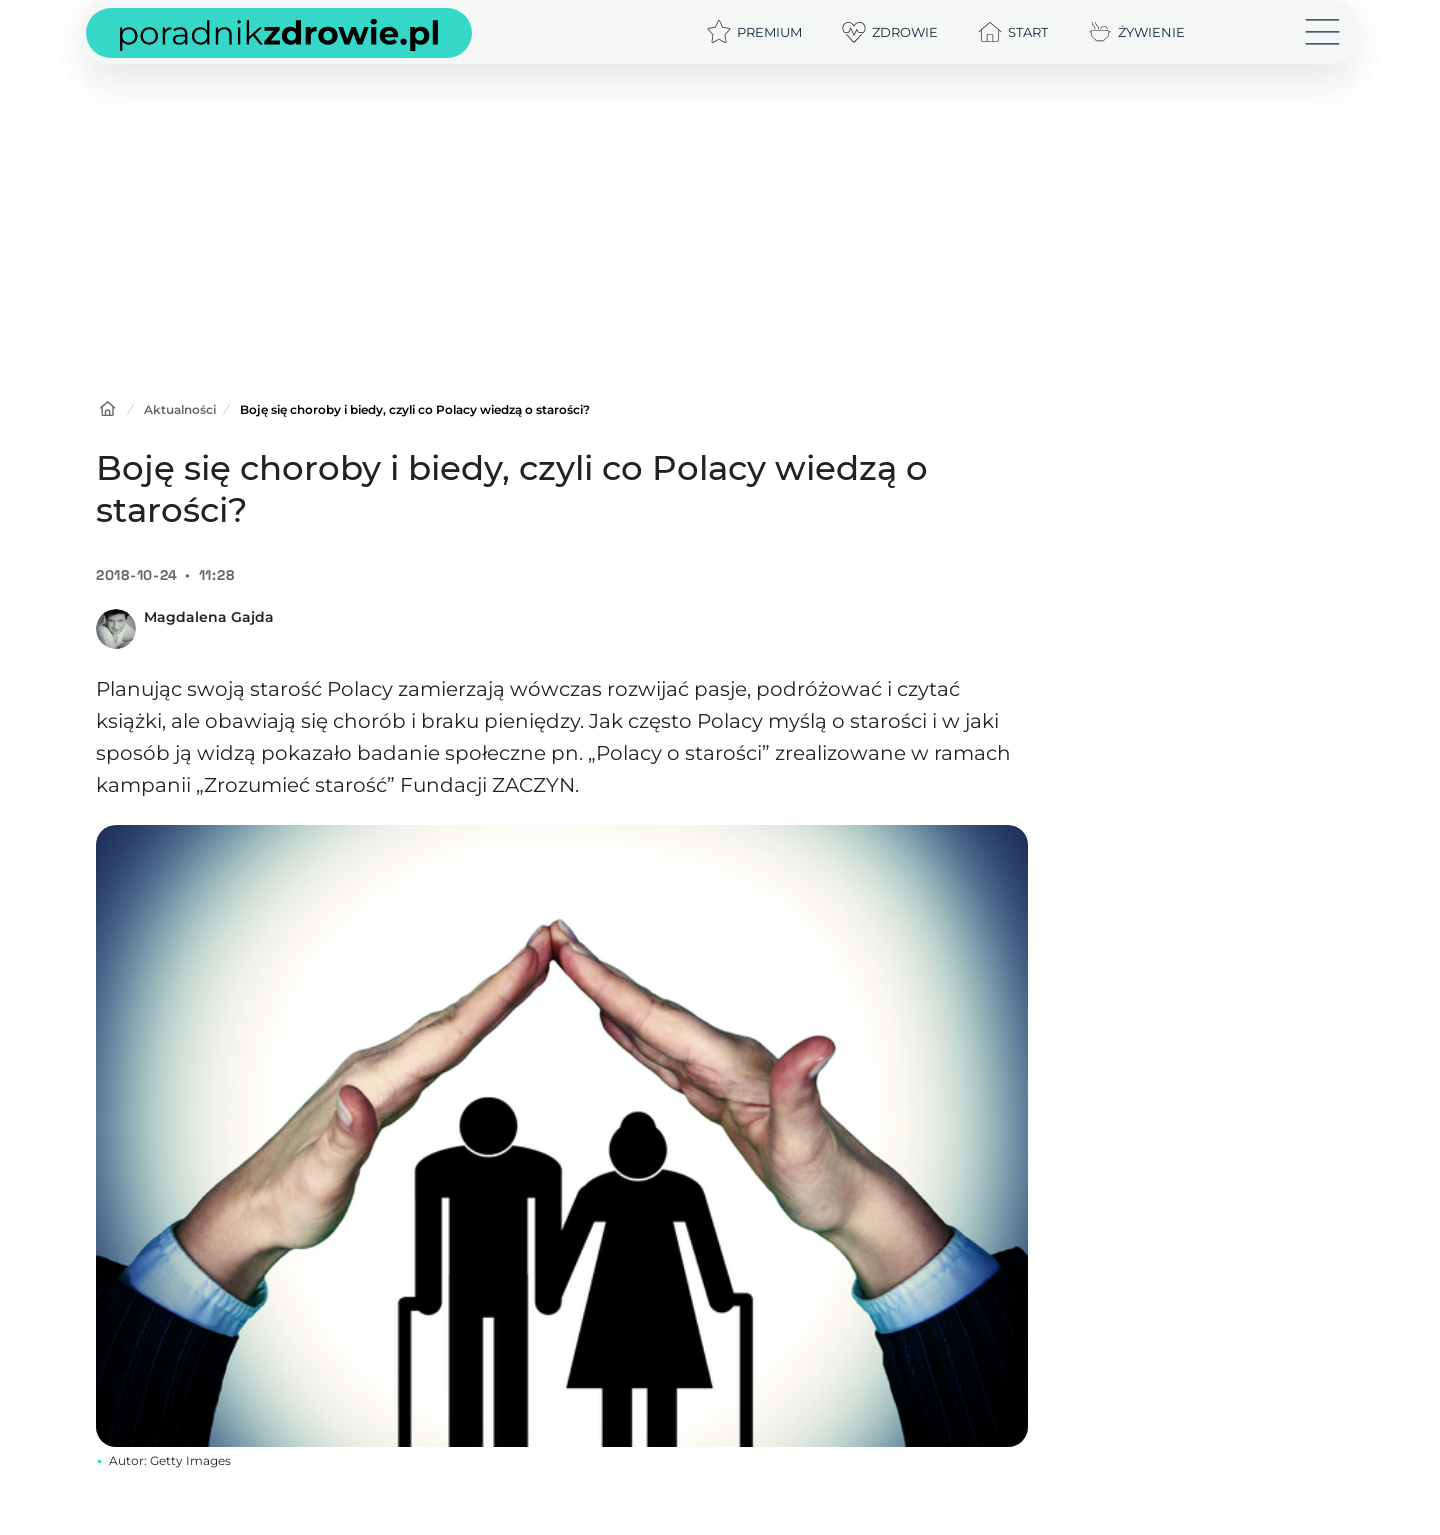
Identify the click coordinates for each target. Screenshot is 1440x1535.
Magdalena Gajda (209, 617)
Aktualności (180, 409)
